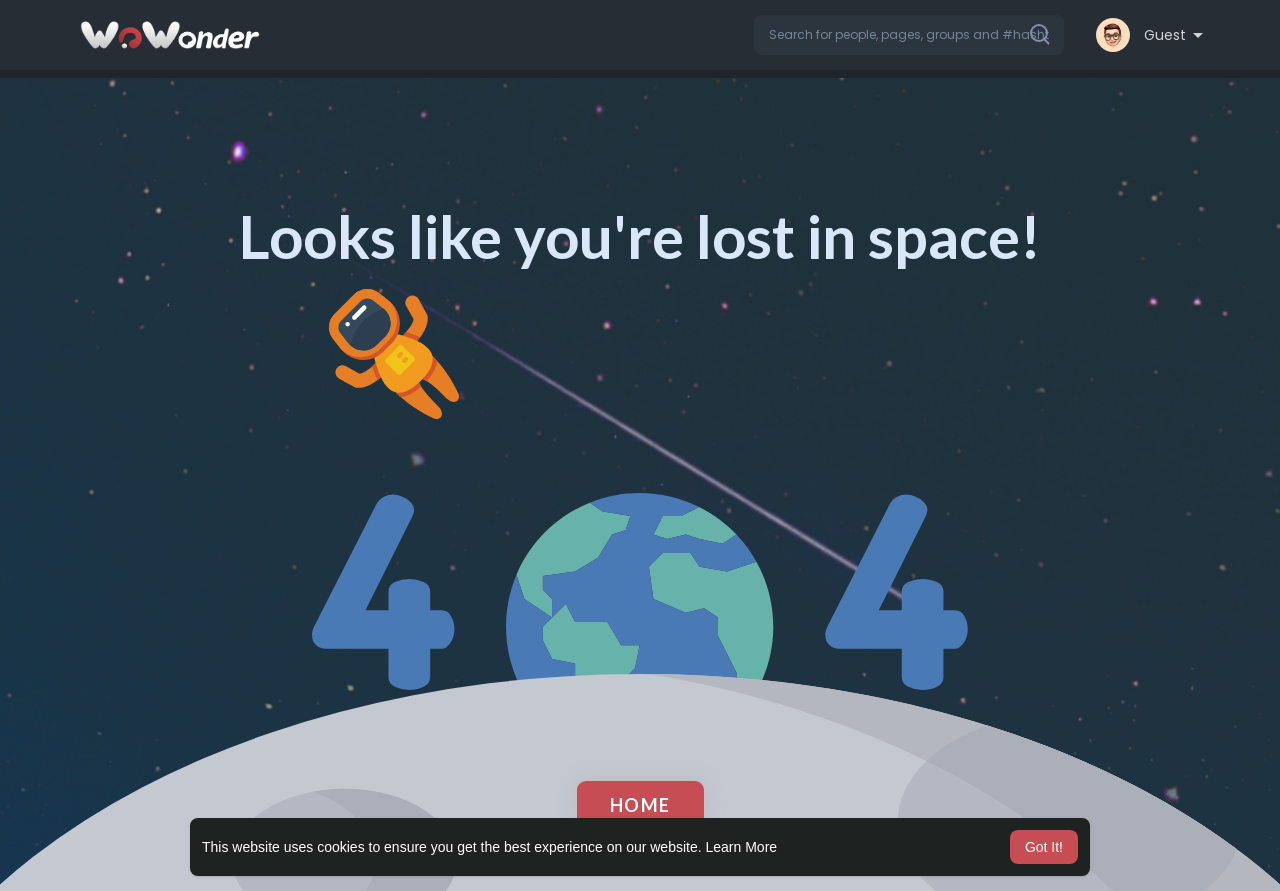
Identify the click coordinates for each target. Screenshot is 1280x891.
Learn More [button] (742, 847)
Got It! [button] (1044, 847)
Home (640, 805)
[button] (909, 35)
